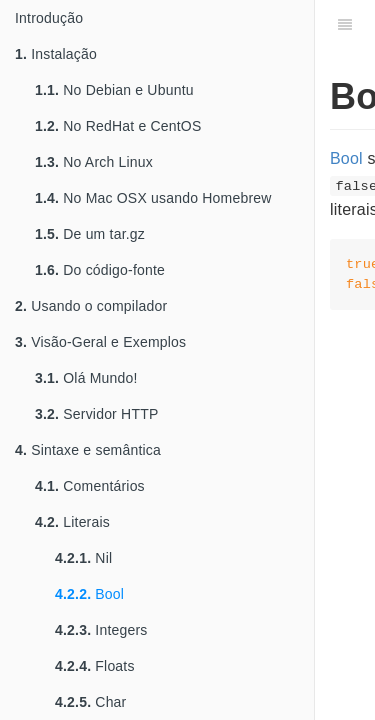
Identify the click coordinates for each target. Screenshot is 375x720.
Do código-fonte (100, 270)
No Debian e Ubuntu (114, 90)
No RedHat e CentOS (118, 126)
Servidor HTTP (96, 414)
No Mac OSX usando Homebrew (153, 198)
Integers (101, 630)
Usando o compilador (91, 306)
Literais (72, 522)
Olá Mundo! (86, 378)
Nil (83, 558)
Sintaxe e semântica (88, 450)
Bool (89, 594)
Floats (95, 666)
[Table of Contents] (345, 25)
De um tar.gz (90, 234)
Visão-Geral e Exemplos (100, 342)
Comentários (90, 486)
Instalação (56, 54)
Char (90, 702)
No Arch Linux (94, 162)
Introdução (49, 18)
